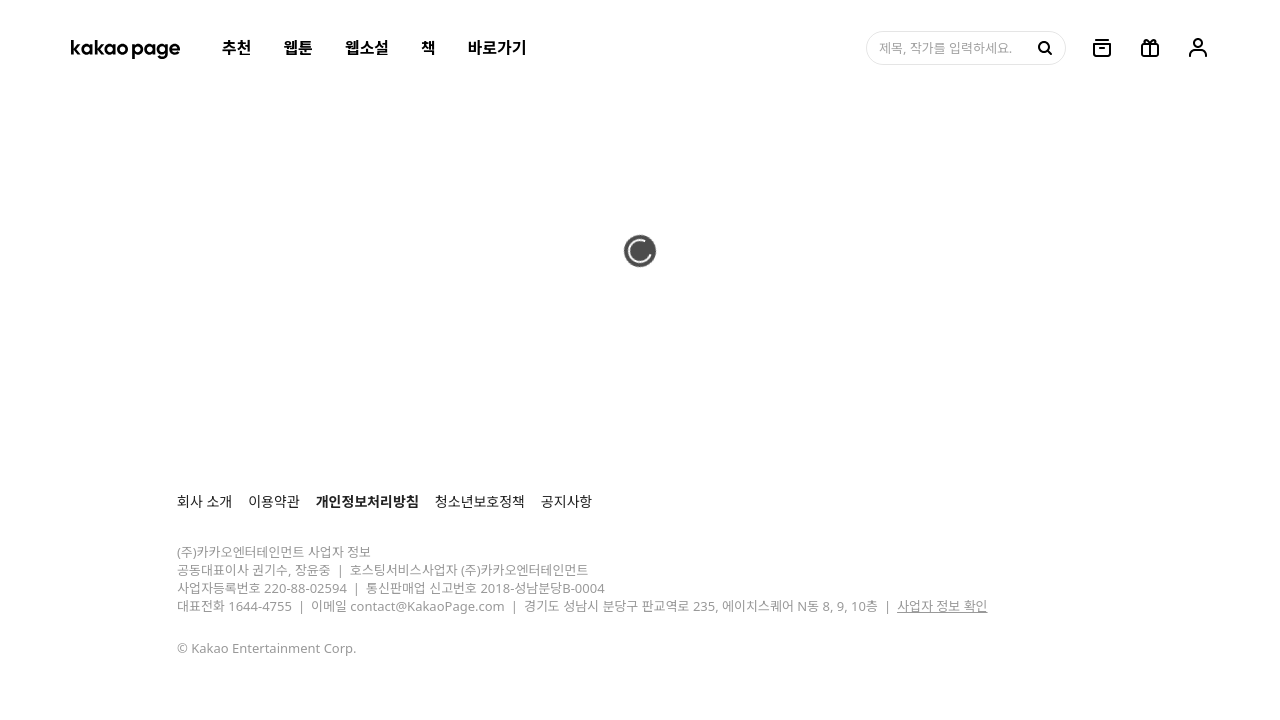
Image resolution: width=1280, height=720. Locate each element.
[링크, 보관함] (1102, 48)
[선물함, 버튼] (1150, 48)
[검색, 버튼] (1043, 48)
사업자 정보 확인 (942, 606)
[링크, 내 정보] (1198, 48)
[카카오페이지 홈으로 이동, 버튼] (125, 48)
